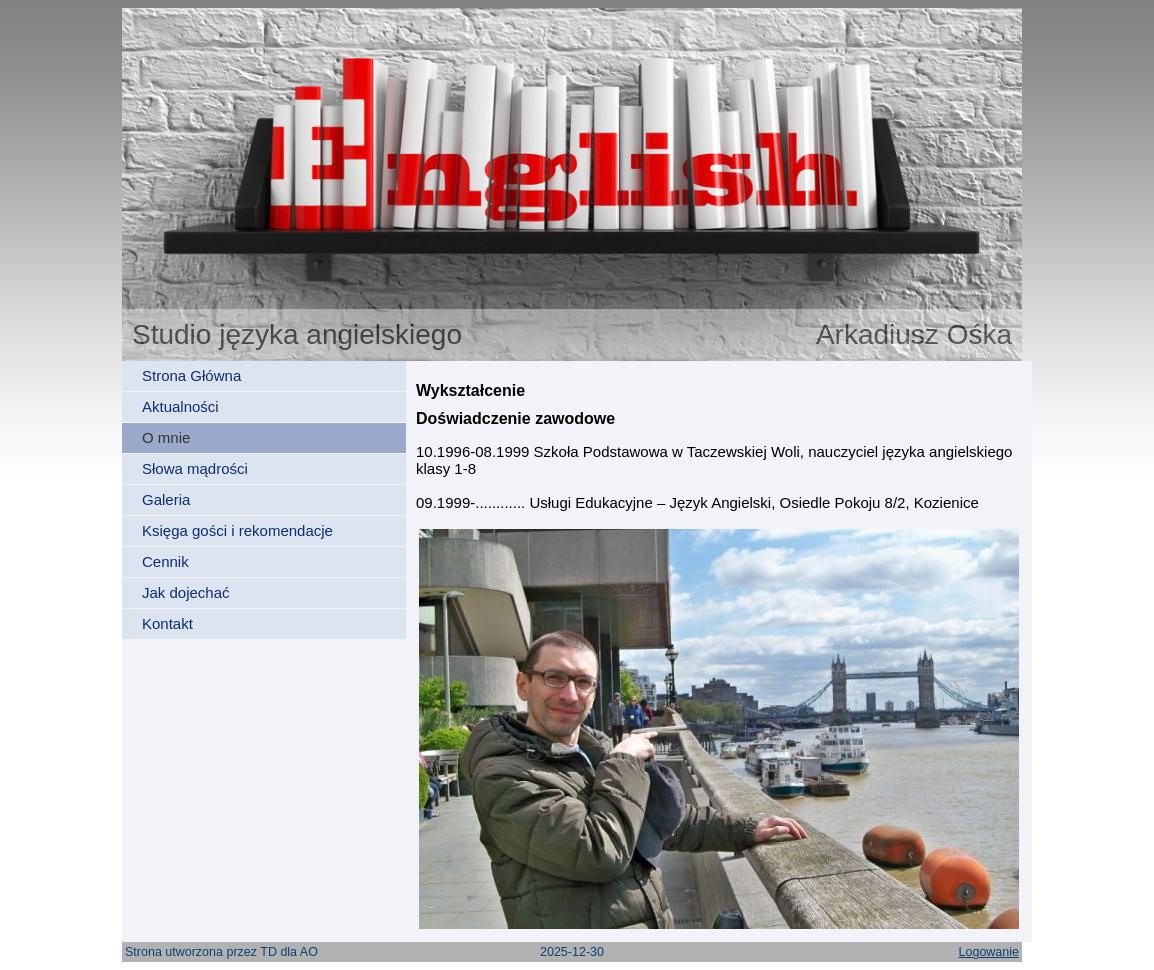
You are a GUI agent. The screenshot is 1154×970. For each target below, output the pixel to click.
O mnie (166, 437)
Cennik (165, 561)
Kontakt (167, 623)
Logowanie (989, 952)
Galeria (166, 499)
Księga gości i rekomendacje (237, 530)
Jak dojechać (186, 592)
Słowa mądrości (195, 468)
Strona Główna (191, 375)
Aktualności (180, 406)
